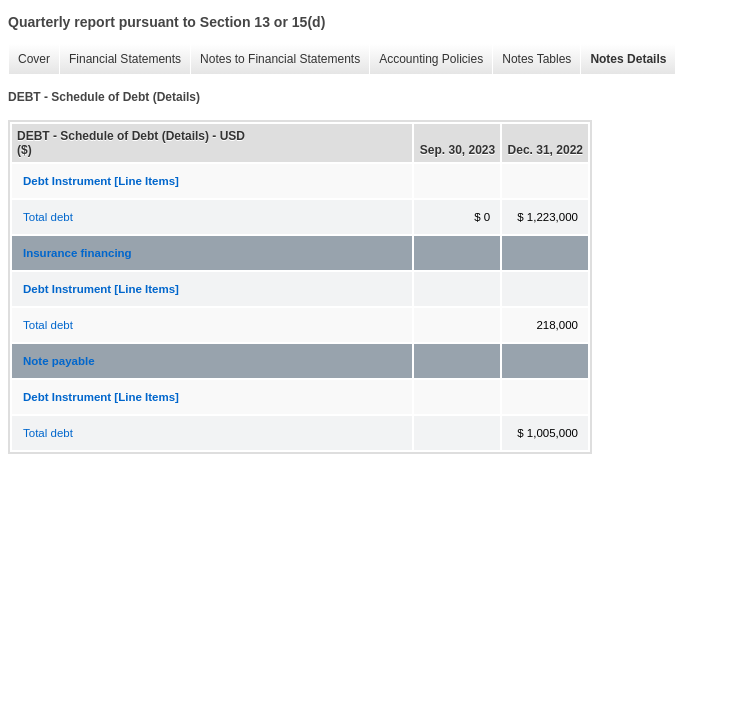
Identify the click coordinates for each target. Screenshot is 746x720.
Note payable (59, 361)
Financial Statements (120, 59)
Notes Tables (531, 59)
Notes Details (623, 59)
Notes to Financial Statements (275, 59)
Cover (29, 59)
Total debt (48, 217)
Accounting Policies (426, 59)
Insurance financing (77, 253)
